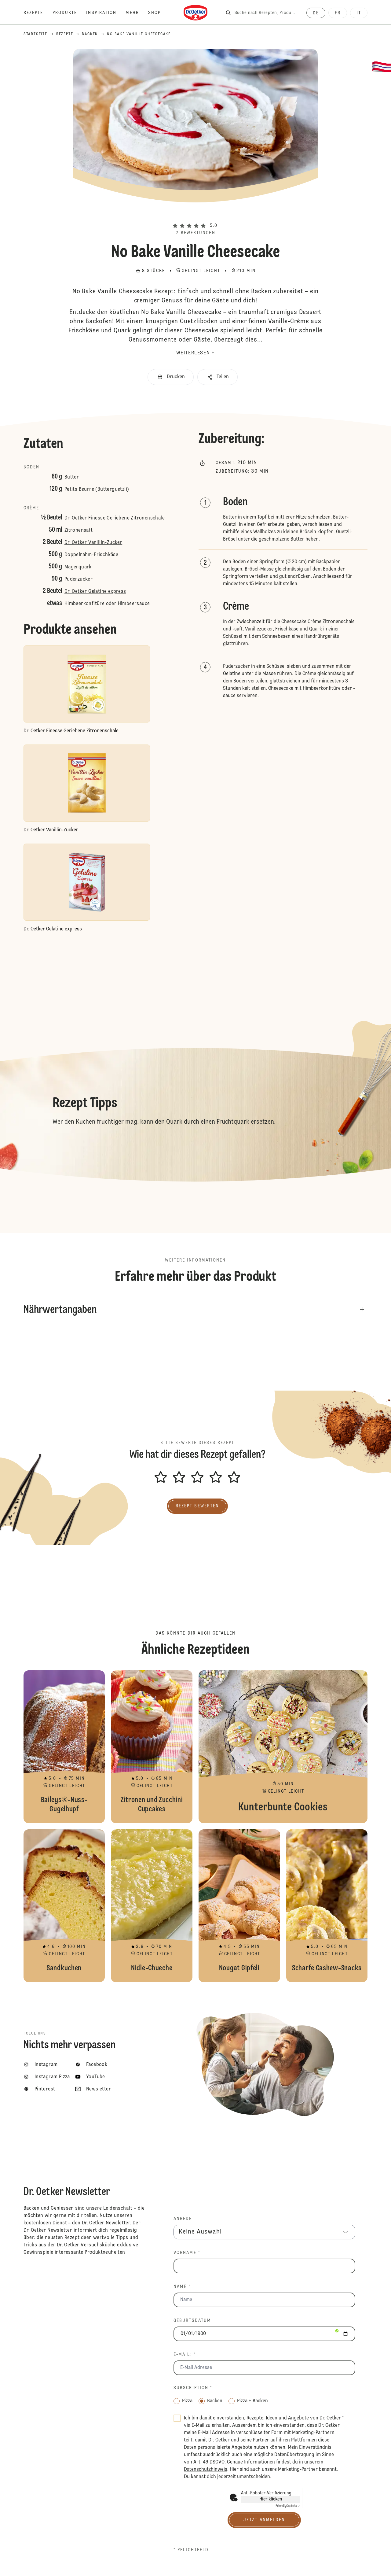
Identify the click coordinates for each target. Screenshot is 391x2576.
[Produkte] (69, 13)
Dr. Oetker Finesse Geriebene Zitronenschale (114, 518)
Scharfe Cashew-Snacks (327, 1905)
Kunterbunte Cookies (283, 1746)
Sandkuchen (64, 1905)
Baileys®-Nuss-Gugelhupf (64, 1746)
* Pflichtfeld (191, 2550)
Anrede (183, 2219)
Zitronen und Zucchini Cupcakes (151, 1746)
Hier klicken (270, 2499)
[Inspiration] (106, 13)
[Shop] (159, 13)
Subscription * (193, 2388)
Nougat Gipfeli (239, 1905)
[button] (195, 215)
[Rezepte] (38, 13)
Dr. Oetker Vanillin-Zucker (93, 542)
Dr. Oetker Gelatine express (95, 591)
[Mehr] (137, 13)
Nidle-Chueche (151, 1905)
